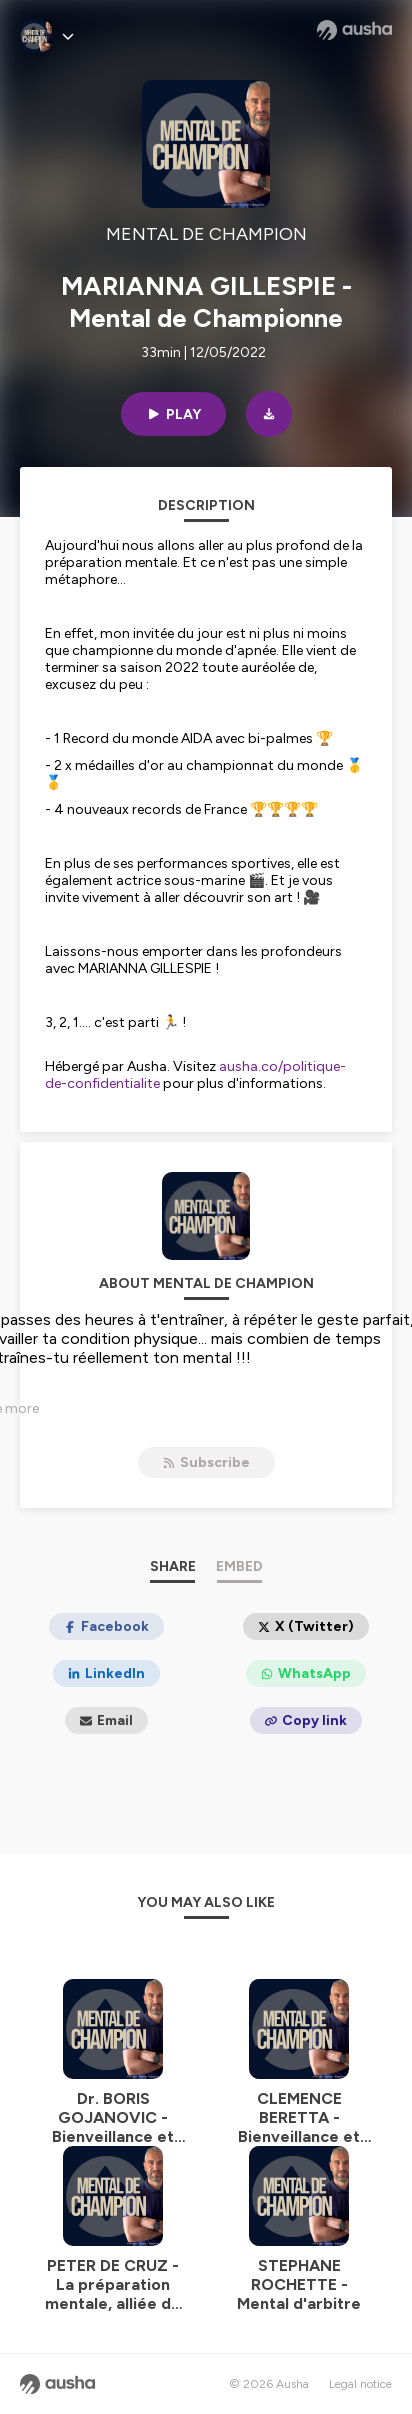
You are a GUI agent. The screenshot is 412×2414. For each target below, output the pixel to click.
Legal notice (360, 2384)
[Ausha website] (354, 30)
